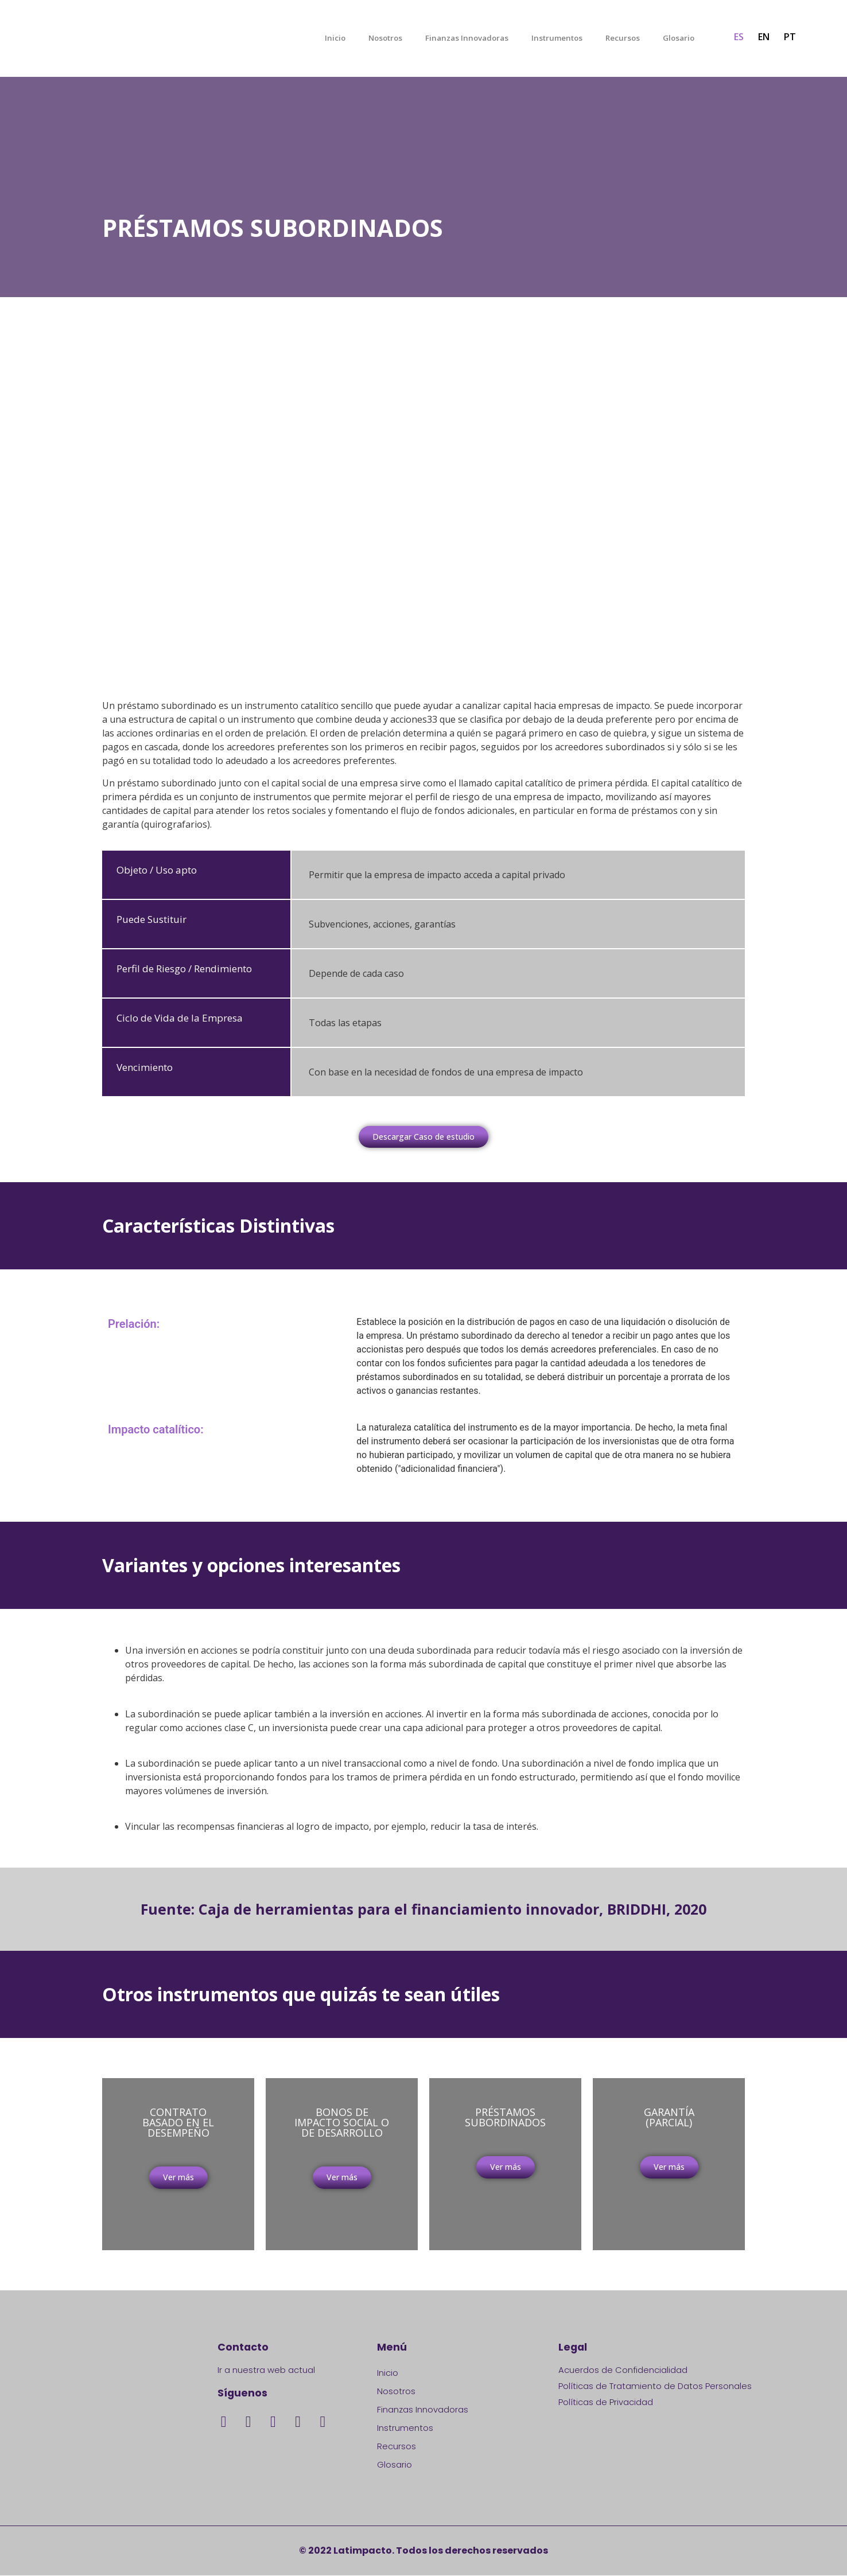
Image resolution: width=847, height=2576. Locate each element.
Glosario (678, 38)
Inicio (335, 38)
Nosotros (385, 38)
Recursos (622, 38)
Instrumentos (556, 38)
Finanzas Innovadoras (466, 38)
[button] (424, 1137)
